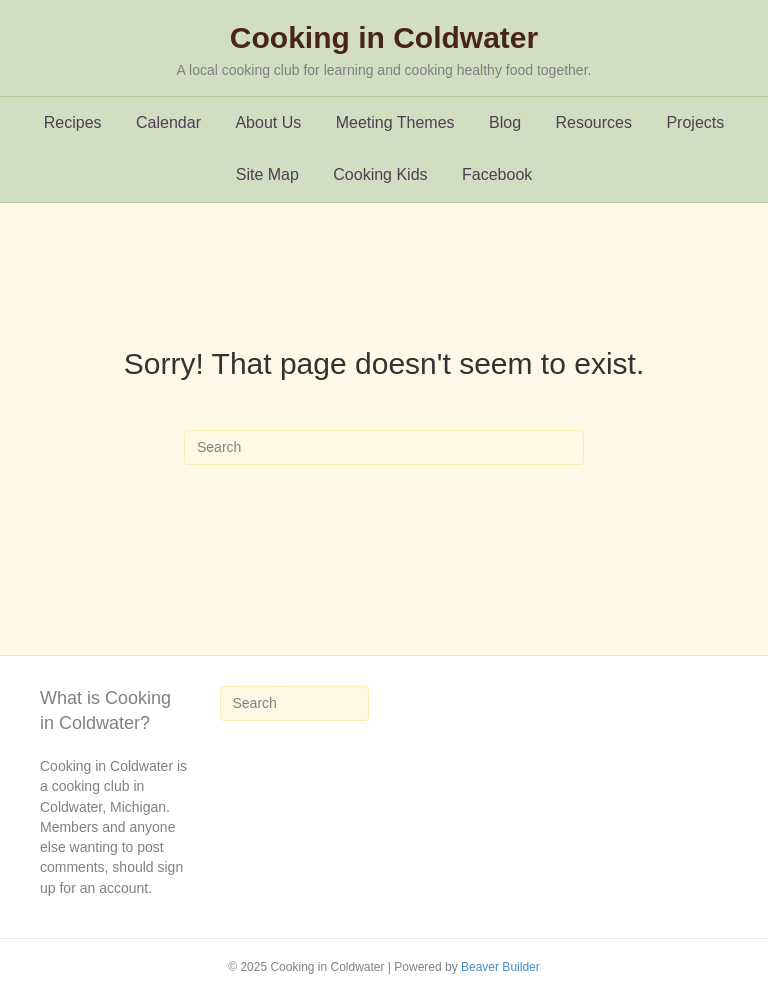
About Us (268, 122)
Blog (505, 122)
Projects (695, 122)
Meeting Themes (395, 122)
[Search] (384, 447)
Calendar (168, 122)
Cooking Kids (380, 174)
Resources (594, 122)
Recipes (73, 122)
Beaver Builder (500, 967)
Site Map (267, 174)
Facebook (497, 174)
